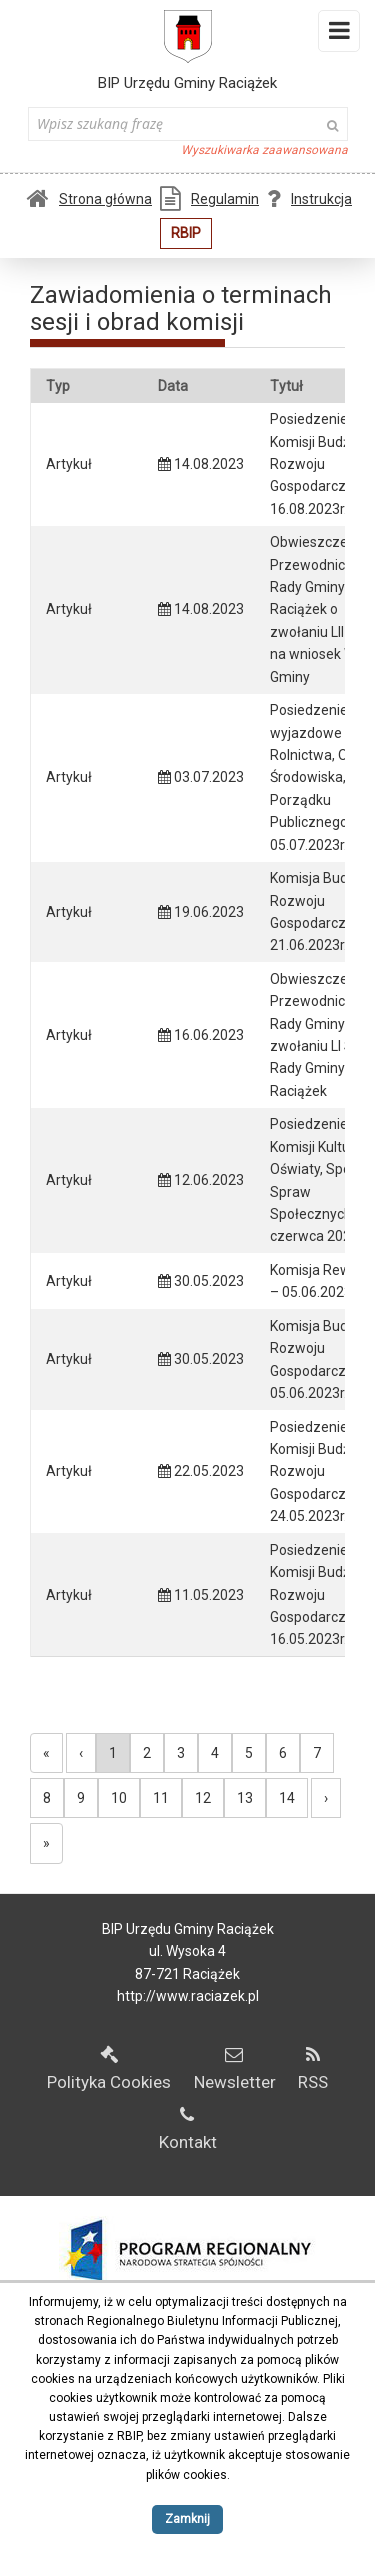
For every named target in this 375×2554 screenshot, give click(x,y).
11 (161, 1798)
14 (287, 1798)
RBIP (186, 233)
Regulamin (209, 199)
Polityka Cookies (109, 2069)
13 (245, 1798)
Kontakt (188, 2129)
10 (119, 1798)
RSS (313, 2069)
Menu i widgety (339, 35)
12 (203, 1798)
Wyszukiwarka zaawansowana (264, 150)
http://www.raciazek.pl (188, 1996)
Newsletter (235, 2069)
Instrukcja (309, 199)
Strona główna (89, 199)
